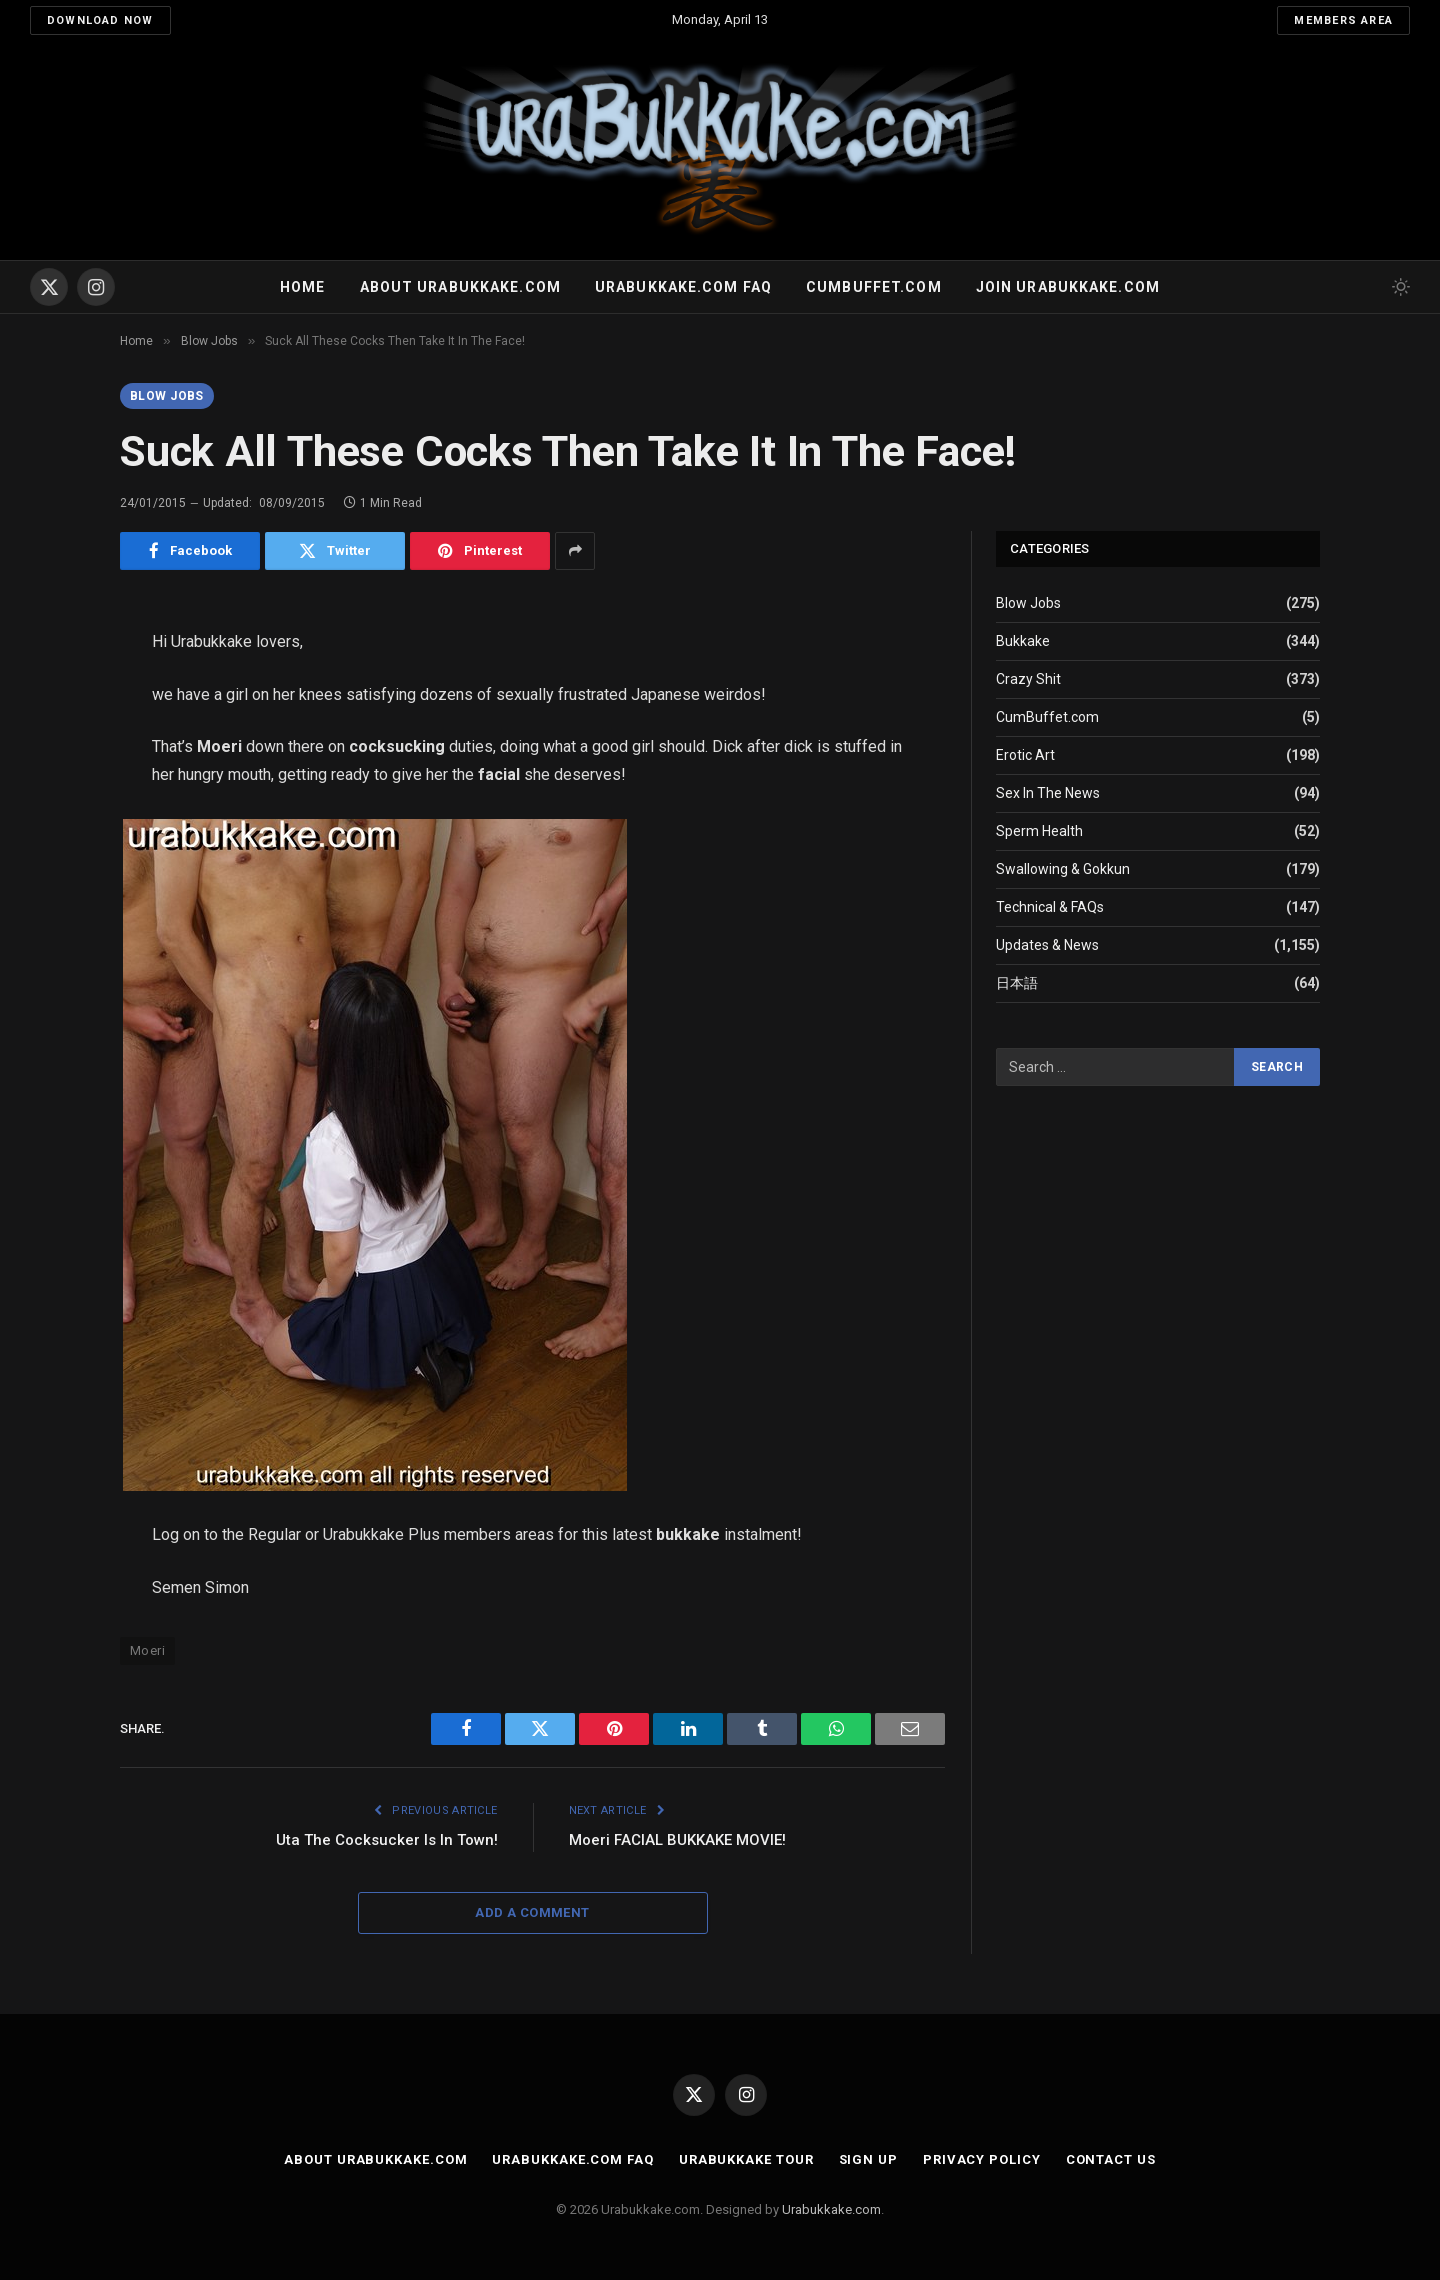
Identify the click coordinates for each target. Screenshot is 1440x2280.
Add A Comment (532, 1912)
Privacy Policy (982, 2159)
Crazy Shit (1028, 679)
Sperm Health (1039, 831)
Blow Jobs (167, 396)
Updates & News (1047, 945)
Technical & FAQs (1050, 907)
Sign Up (868, 2159)
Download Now (100, 20)
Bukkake (1023, 641)
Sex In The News (1048, 793)
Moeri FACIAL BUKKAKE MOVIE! (677, 1840)
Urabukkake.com (831, 2209)
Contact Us (1111, 2159)
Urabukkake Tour (746, 2159)
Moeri (147, 1650)
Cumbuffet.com (874, 287)
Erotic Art (1025, 755)
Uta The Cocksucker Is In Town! (387, 1840)
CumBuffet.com (1047, 717)
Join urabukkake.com (1068, 287)
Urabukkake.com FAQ (683, 287)
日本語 (1017, 983)
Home (302, 287)
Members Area (1343, 20)
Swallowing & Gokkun (1063, 869)
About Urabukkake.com (460, 287)
